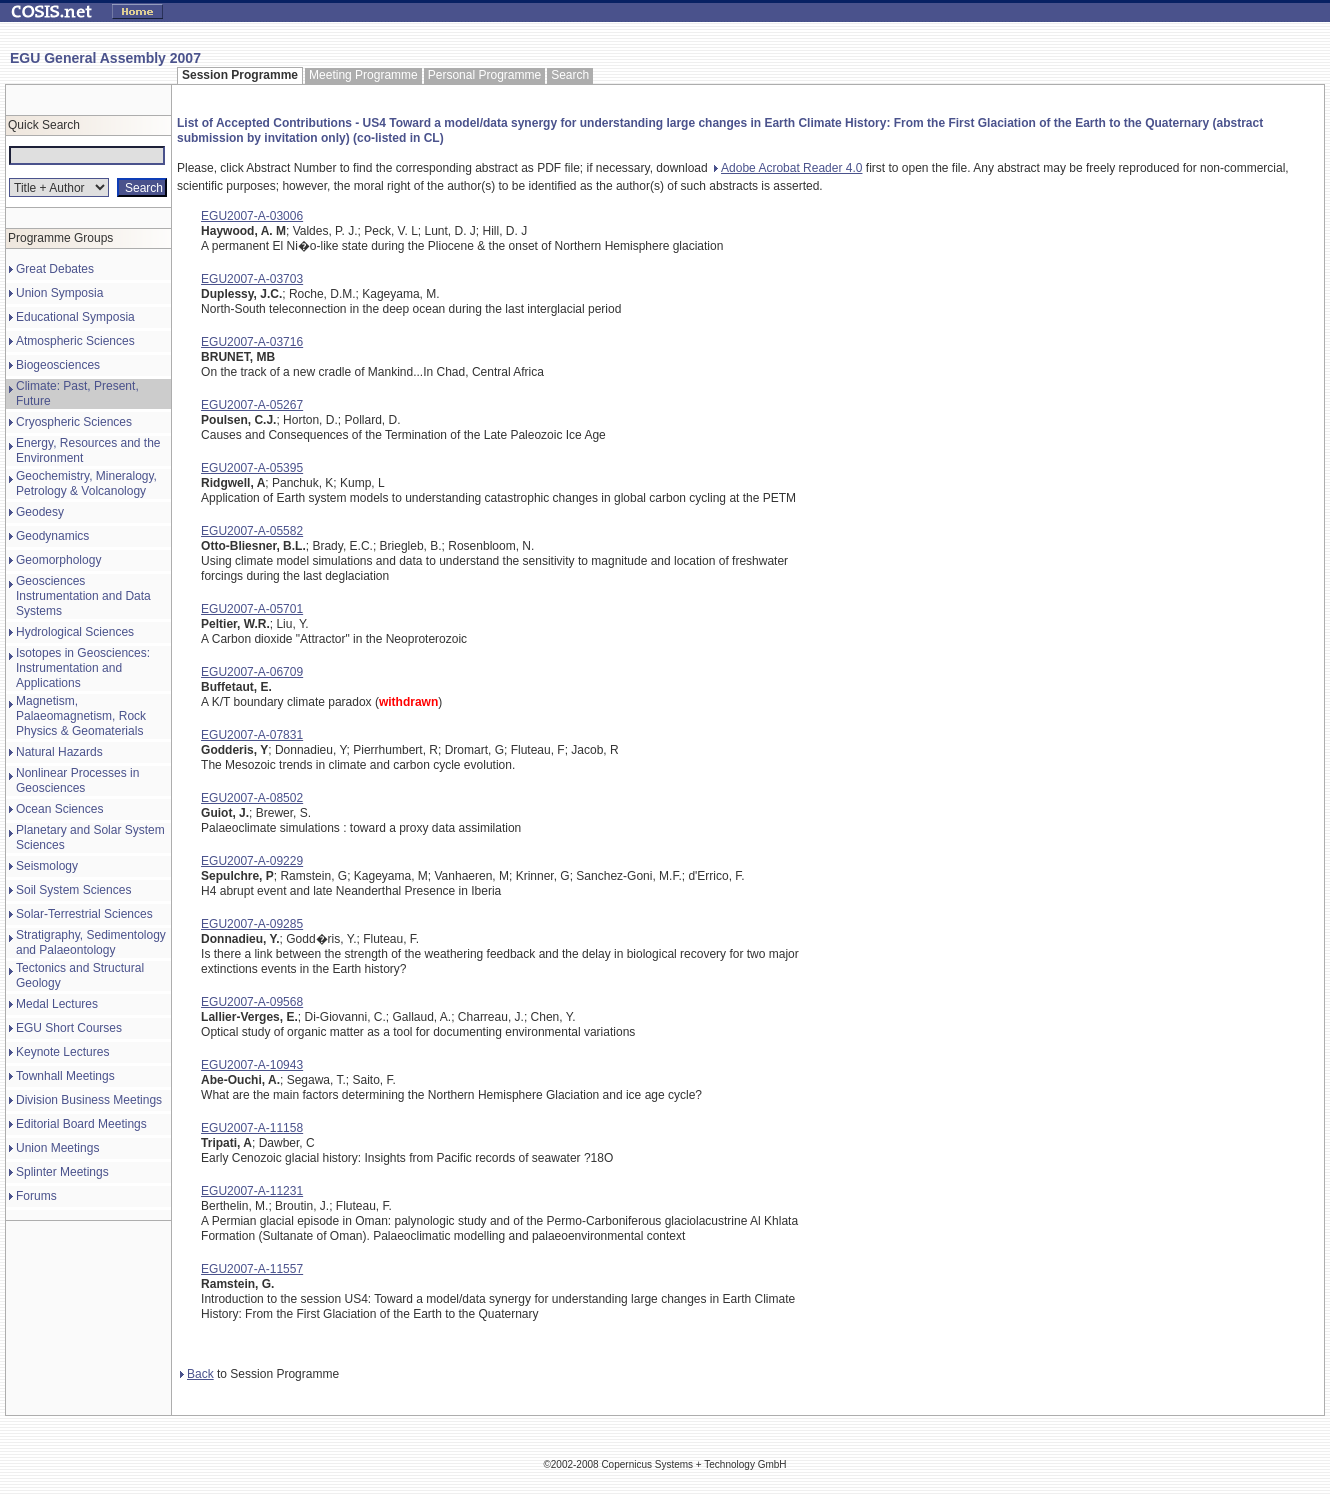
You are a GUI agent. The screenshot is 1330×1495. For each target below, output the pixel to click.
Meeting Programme (363, 75)
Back (197, 1374)
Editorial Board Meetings (81, 1124)
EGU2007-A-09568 (252, 1002)
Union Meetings (57, 1148)
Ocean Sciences (59, 809)
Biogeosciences (58, 365)
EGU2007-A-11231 (252, 1191)
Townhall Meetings (65, 1076)
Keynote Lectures (62, 1052)
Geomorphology (58, 560)
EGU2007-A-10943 (252, 1065)
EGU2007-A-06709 (252, 672)
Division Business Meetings (89, 1100)
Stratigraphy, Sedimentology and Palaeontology (91, 942)
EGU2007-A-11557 (252, 1269)
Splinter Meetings (62, 1172)
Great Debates (55, 269)
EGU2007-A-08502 (252, 798)
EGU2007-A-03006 (252, 216)
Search (570, 75)
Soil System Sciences (73, 890)
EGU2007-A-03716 (252, 342)
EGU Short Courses (69, 1028)
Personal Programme (484, 75)
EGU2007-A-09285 (252, 924)
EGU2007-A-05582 (252, 531)
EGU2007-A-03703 (252, 279)
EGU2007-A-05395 (252, 468)
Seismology (47, 866)
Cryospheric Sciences (74, 422)
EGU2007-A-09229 (252, 861)
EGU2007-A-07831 (252, 735)
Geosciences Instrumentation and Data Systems (83, 596)
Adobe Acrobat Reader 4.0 (788, 168)
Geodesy (40, 512)
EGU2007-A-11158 (252, 1128)
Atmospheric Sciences (75, 341)
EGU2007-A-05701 (252, 609)
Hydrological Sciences (75, 632)
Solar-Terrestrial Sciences (84, 914)
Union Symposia (59, 293)
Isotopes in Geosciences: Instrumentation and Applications (83, 668)
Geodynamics (52, 536)
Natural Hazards (59, 752)
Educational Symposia (75, 317)
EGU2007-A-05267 (252, 405)
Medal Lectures (57, 1004)
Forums (36, 1196)
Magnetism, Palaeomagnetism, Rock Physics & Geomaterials (81, 716)
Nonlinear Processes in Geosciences (77, 780)
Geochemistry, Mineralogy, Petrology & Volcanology (86, 483)
